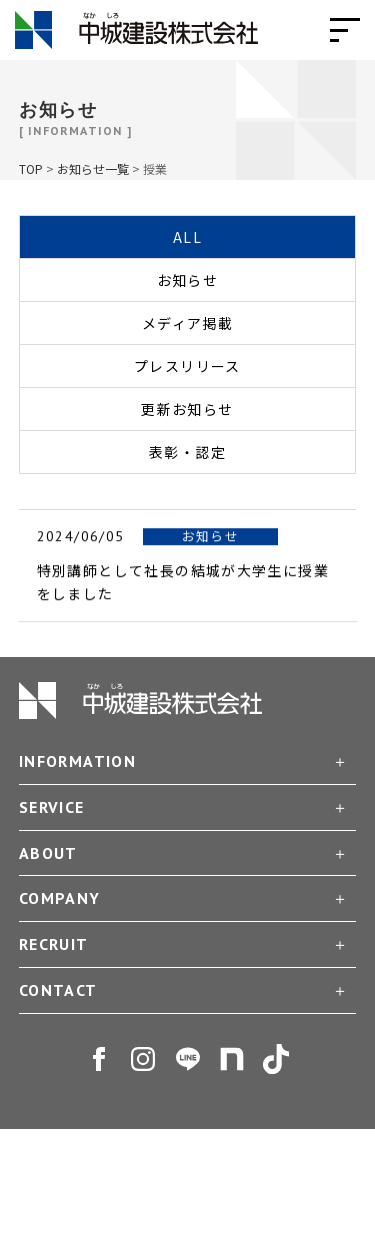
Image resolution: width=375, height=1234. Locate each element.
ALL (187, 237)
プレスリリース (187, 366)
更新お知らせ (187, 409)
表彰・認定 (187, 452)
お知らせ (188, 280)
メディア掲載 (187, 323)
